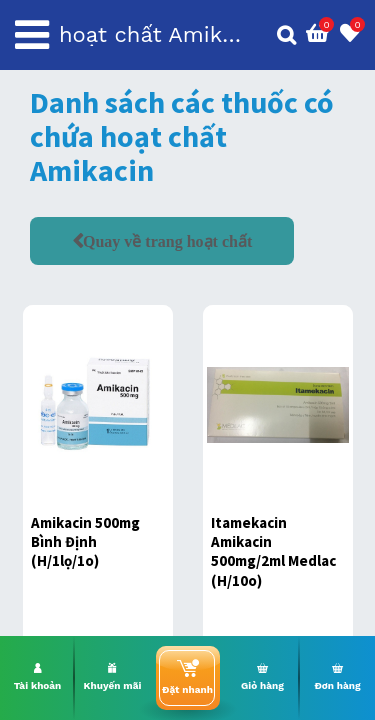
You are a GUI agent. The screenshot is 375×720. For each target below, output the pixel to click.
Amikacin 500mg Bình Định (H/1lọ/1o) (85, 541)
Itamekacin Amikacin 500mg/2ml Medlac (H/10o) (273, 551)
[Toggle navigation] (32, 35)
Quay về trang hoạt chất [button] (167, 241)
